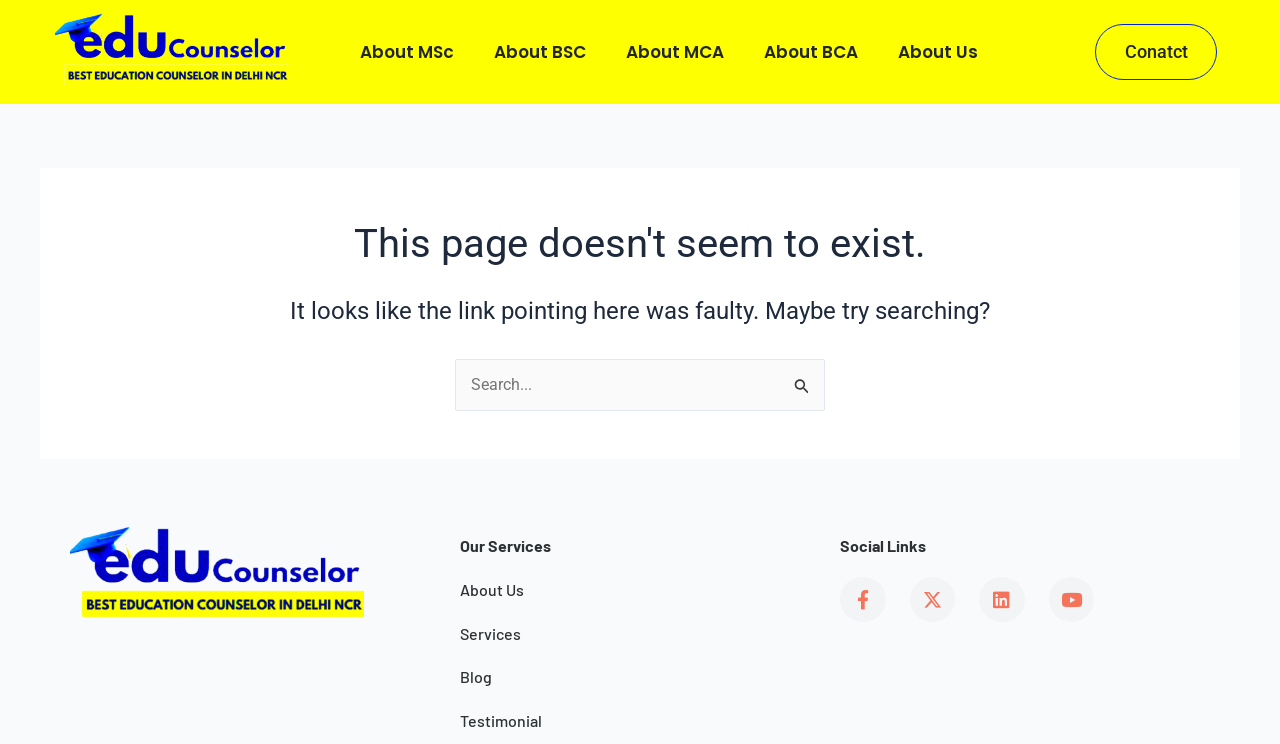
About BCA (811, 52)
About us (938, 52)
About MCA (675, 52)
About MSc (407, 52)
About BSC (540, 52)
